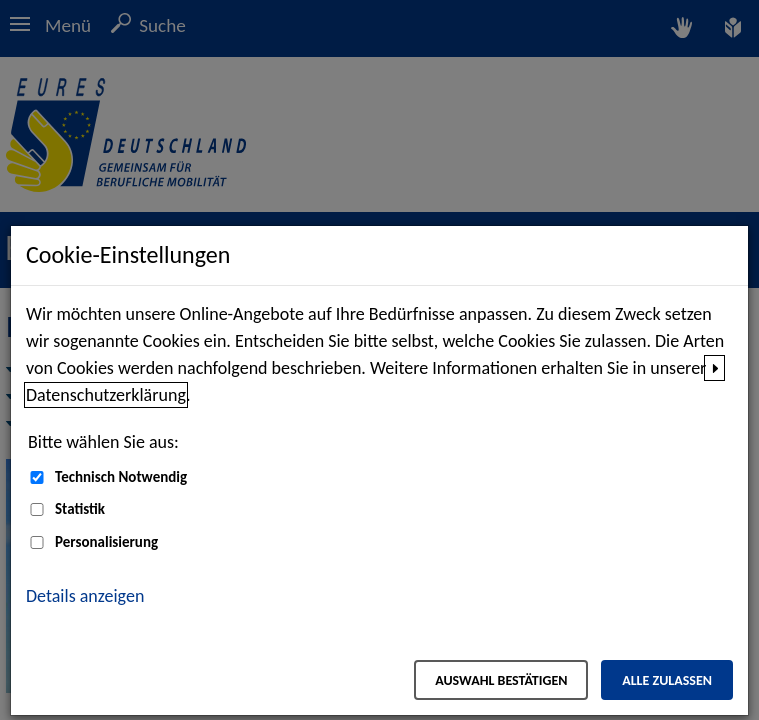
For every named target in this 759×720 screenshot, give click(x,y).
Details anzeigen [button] (85, 596)
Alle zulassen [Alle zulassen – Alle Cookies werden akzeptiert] (667, 680)
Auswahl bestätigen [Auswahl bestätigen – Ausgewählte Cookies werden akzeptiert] (501, 680)
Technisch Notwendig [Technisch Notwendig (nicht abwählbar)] (121, 477)
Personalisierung (106, 542)
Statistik (80, 509)
